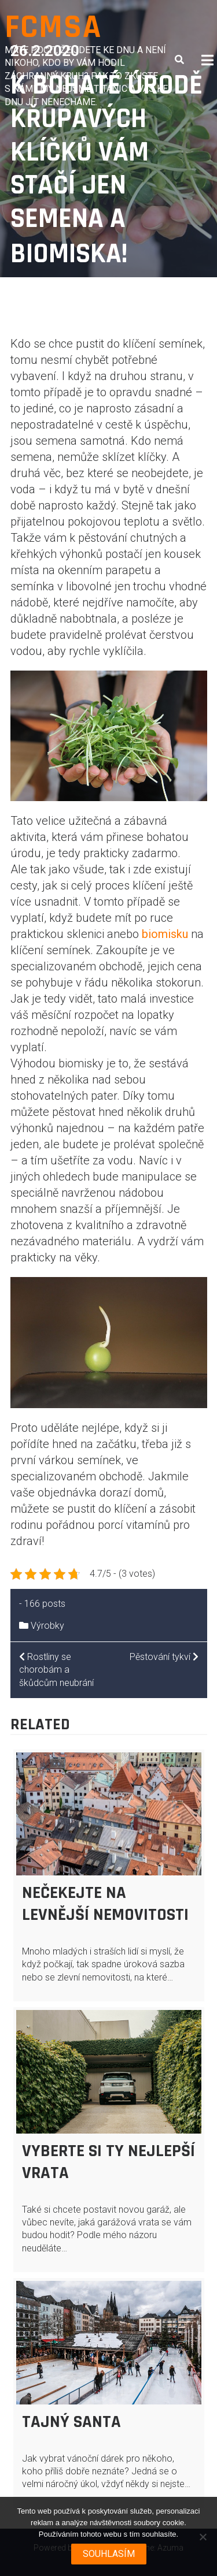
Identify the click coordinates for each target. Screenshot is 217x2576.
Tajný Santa (71, 2422)
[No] (202, 2537)
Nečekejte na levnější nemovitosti (105, 1904)
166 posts (44, 1603)
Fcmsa (53, 27)
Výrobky (47, 1625)
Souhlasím (109, 2553)
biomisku (165, 934)
